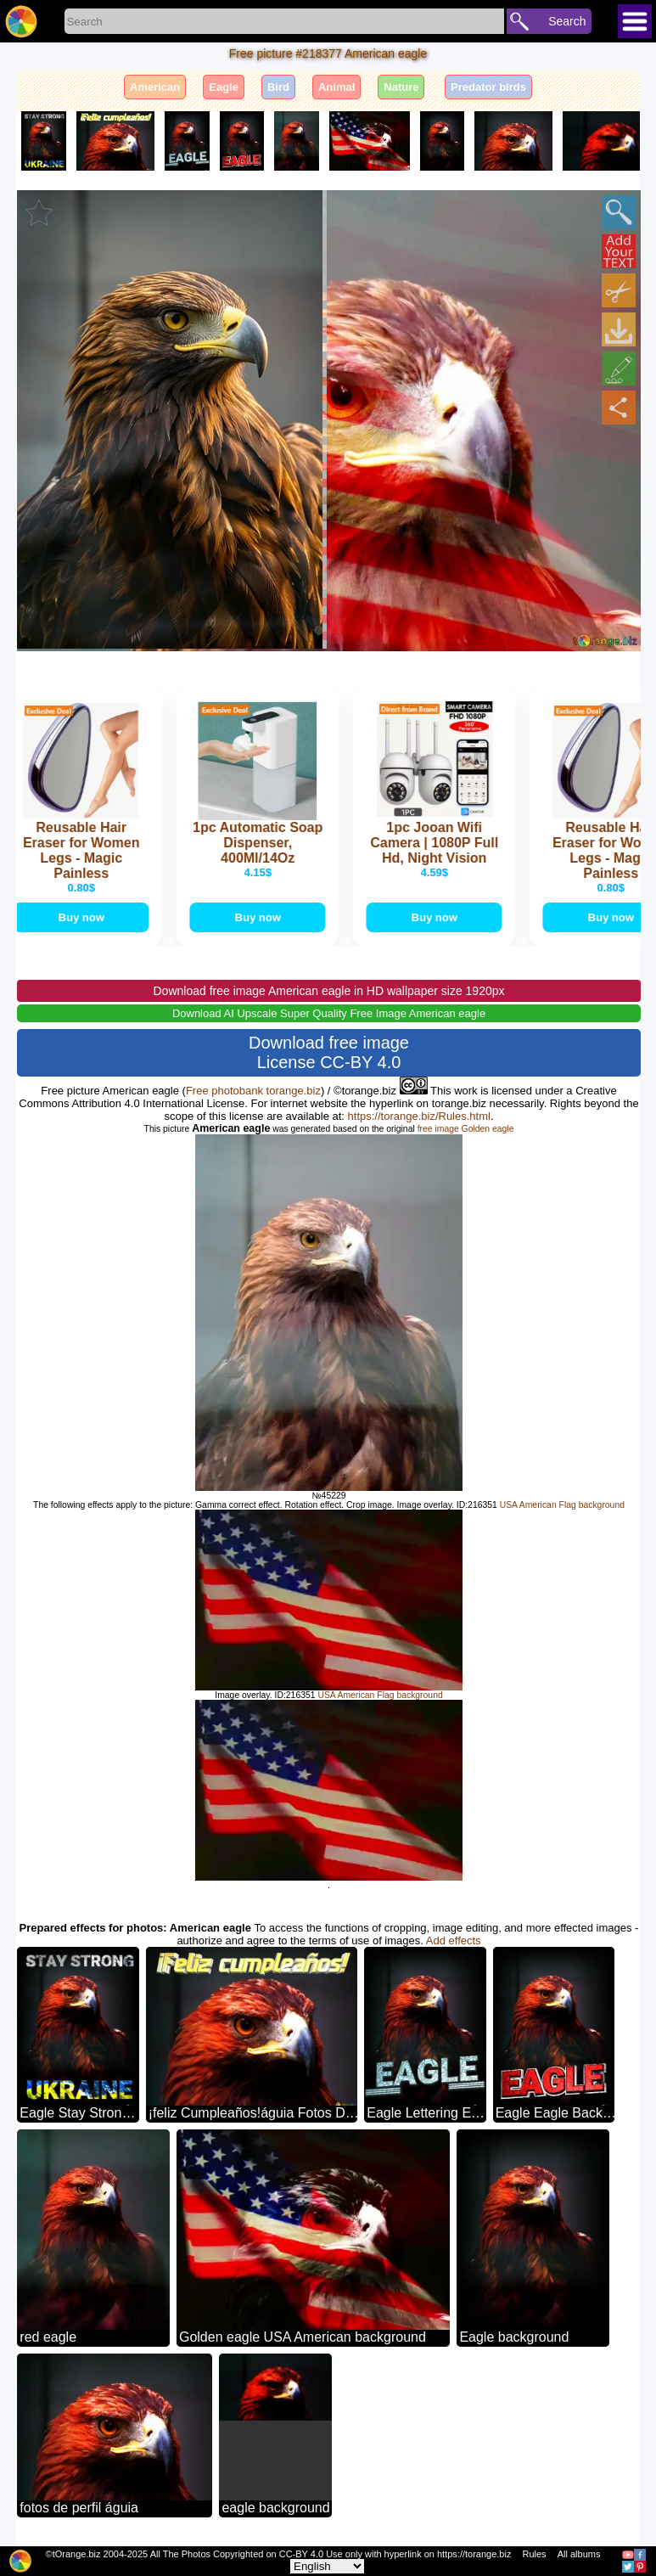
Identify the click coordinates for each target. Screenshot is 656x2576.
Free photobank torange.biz (253, 1090)
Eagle (223, 87)
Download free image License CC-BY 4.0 (329, 1052)
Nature (401, 87)
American (155, 87)
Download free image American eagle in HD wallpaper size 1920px (328, 991)
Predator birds (488, 87)
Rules (534, 2554)
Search (567, 21)
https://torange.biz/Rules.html (419, 1116)
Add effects (453, 1940)
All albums (579, 2554)
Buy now (83, 917)
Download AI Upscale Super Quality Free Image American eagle (328, 1013)
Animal (336, 87)
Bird (278, 87)
